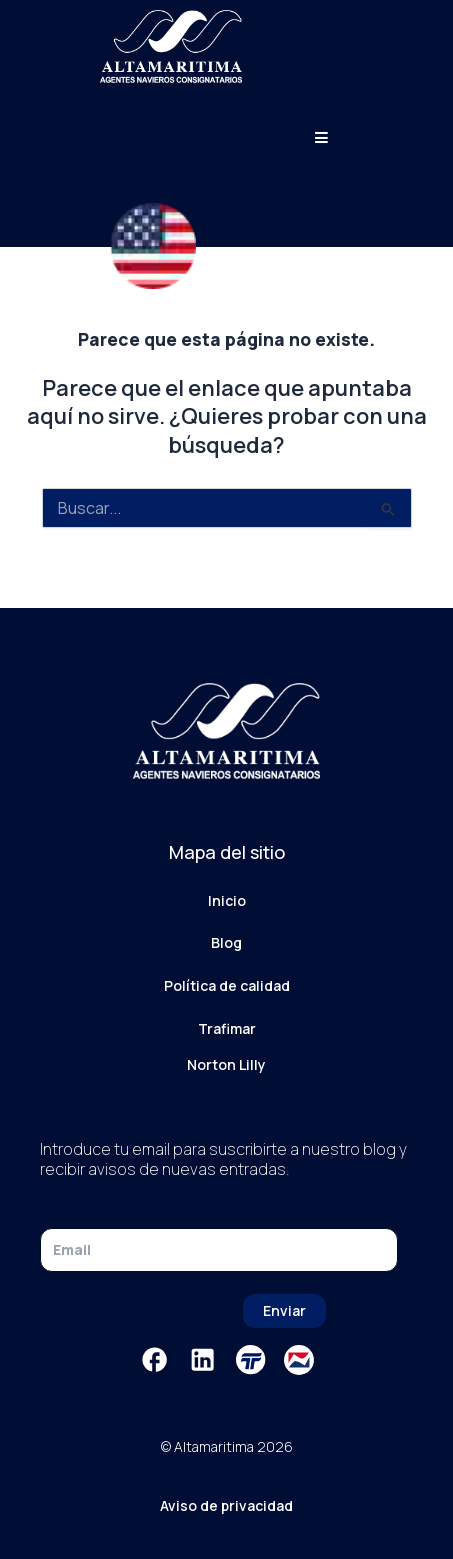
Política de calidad (227, 985)
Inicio (227, 900)
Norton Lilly (226, 1064)
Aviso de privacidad (226, 1505)
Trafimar (227, 1028)
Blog (226, 942)
